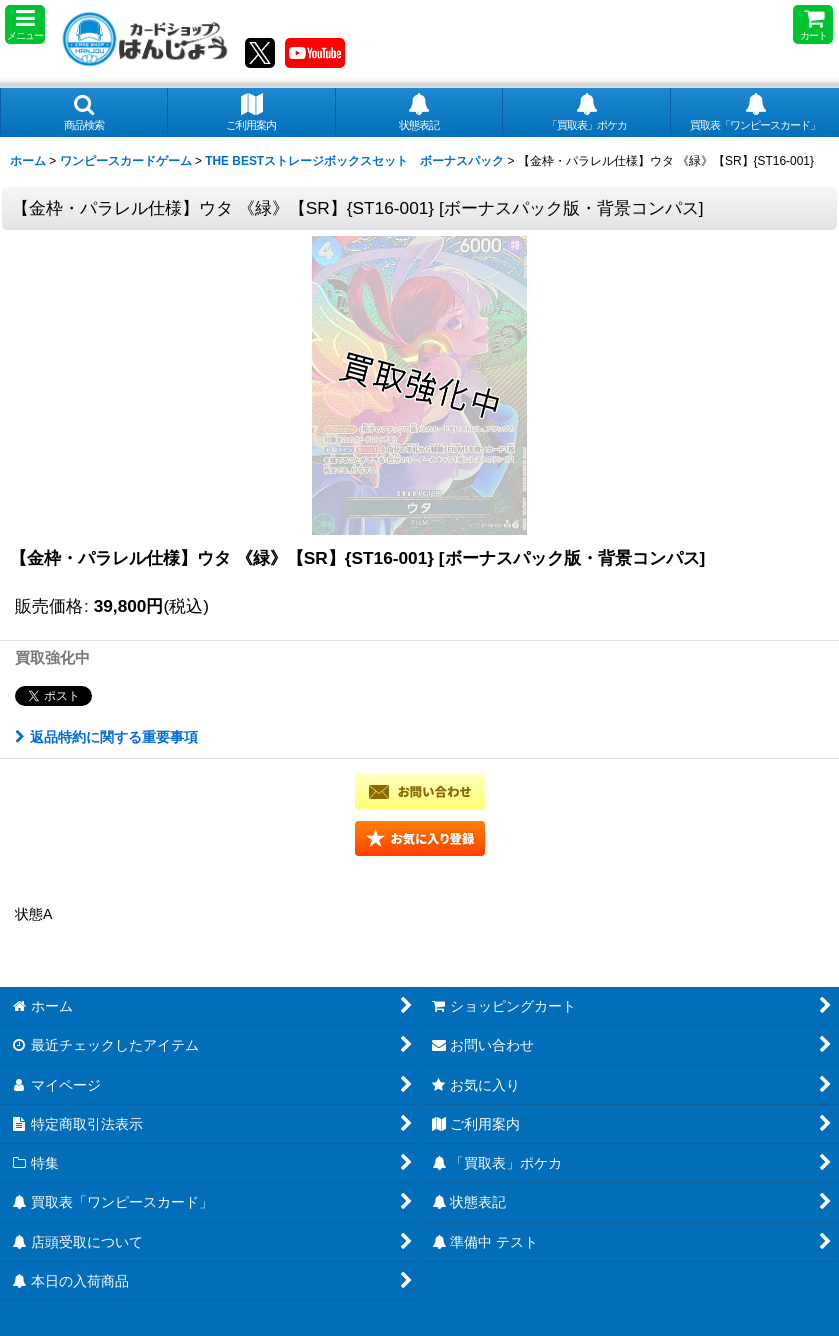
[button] (25, 24)
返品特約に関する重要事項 (106, 737)
